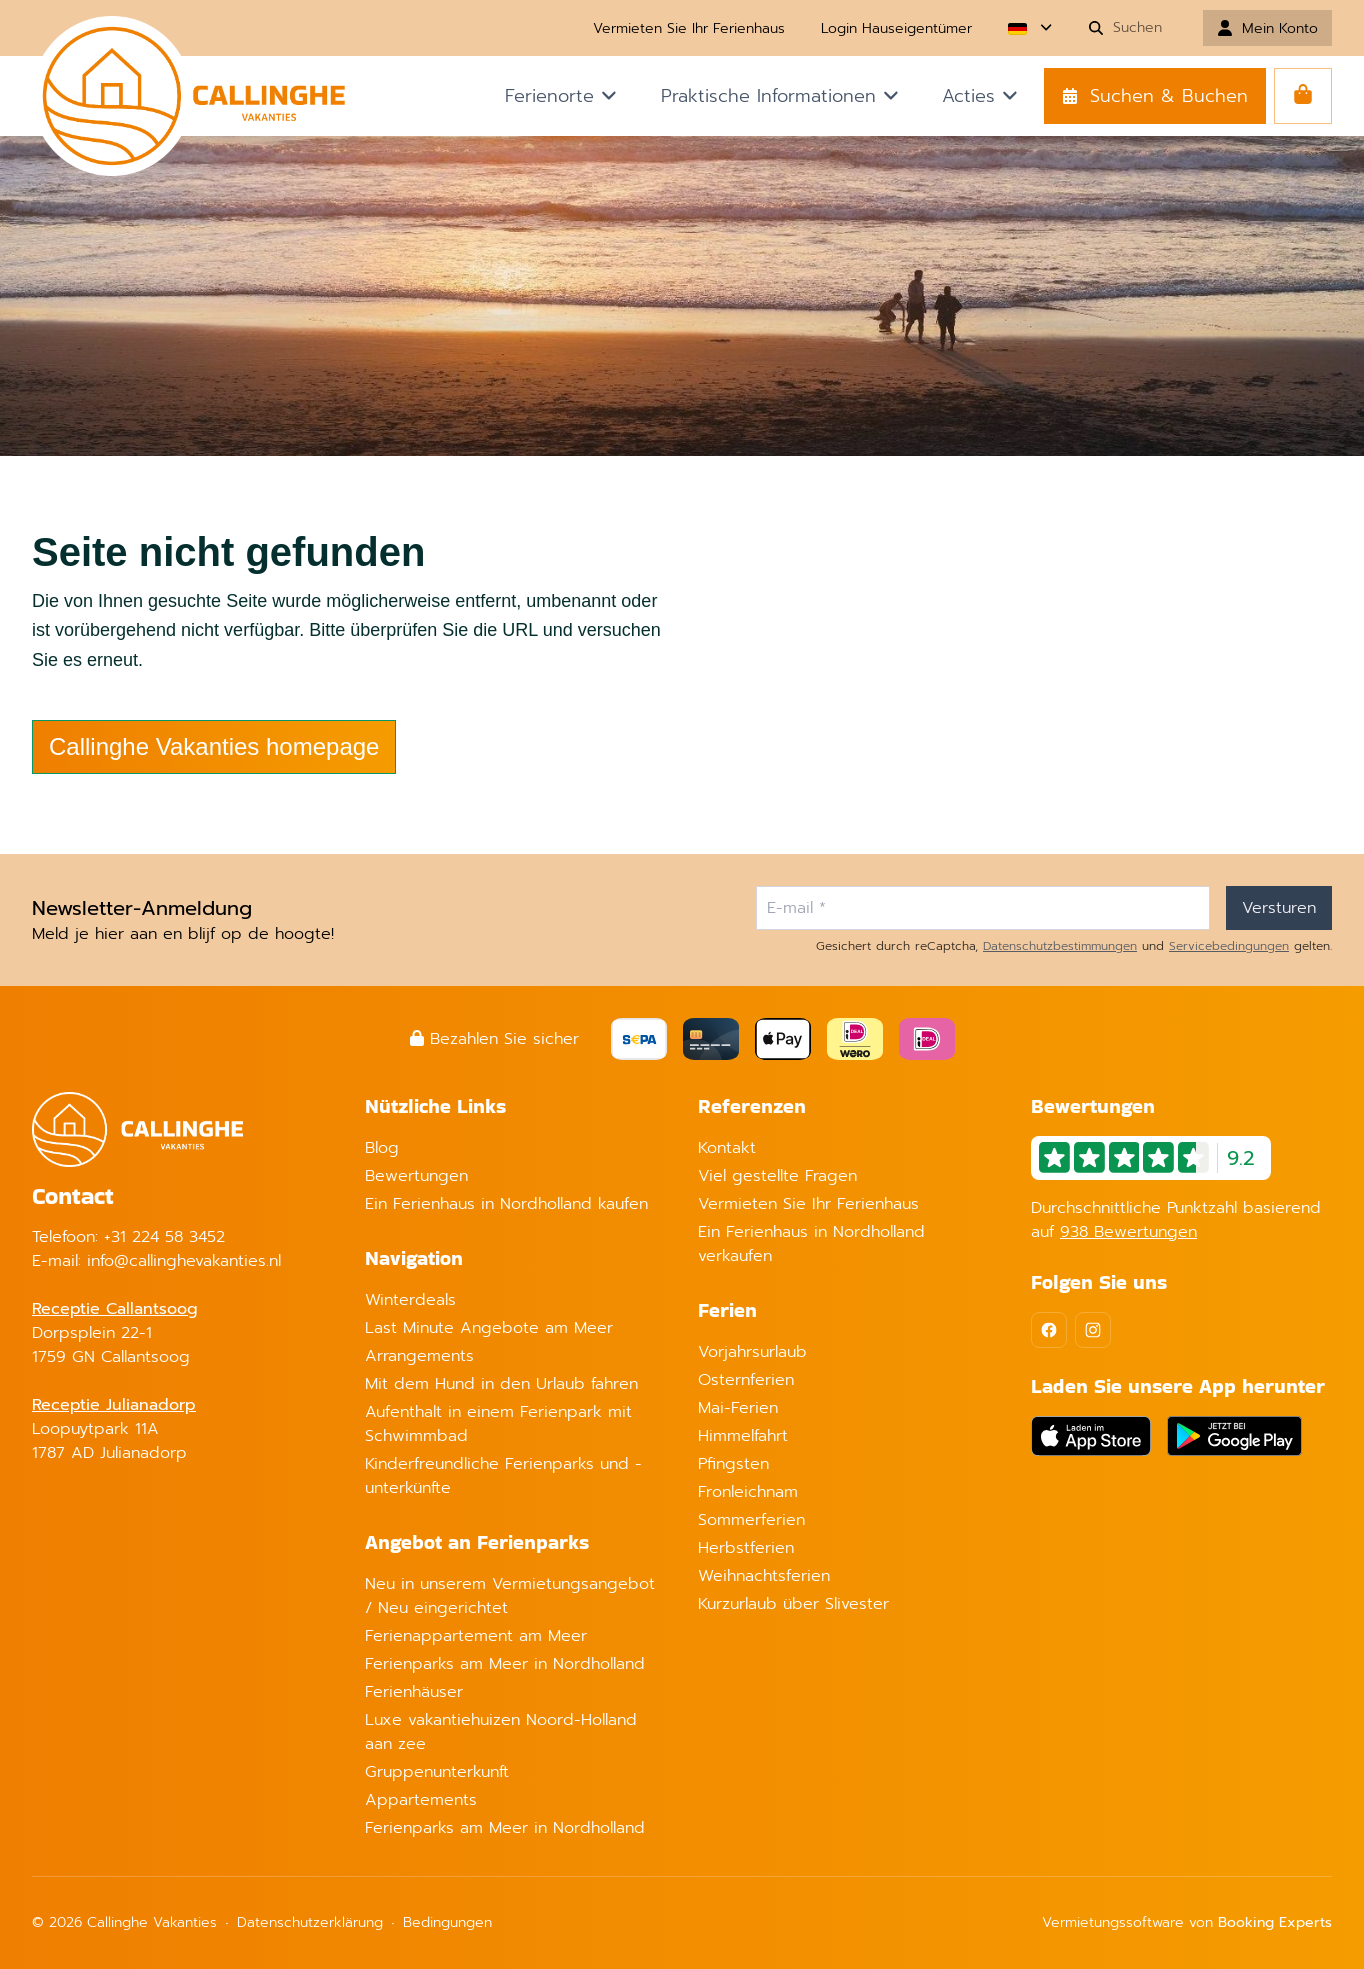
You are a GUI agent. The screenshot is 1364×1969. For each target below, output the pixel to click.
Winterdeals (410, 1300)
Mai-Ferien (738, 1408)
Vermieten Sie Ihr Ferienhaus (808, 1204)
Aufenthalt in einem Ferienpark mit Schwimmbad (498, 1424)
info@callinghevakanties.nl (184, 1261)
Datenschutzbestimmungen (1060, 946)
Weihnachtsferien (764, 1576)
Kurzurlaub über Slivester (793, 1604)
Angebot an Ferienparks (477, 1542)
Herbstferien (746, 1548)
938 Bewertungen (1128, 1232)
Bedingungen (447, 1922)
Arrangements (419, 1356)
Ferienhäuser (414, 1692)
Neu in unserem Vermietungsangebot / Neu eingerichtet (510, 1596)
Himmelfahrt (743, 1436)
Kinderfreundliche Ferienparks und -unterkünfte (503, 1476)
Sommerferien (751, 1520)
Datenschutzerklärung (310, 1922)
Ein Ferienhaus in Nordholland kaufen (506, 1204)
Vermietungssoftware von (1187, 1922)
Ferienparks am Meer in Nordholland (505, 1664)
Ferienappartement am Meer (476, 1636)
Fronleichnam (748, 1492)
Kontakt (727, 1148)
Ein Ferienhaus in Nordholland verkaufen (811, 1244)
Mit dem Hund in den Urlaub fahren (501, 1384)
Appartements (421, 1800)
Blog (382, 1148)
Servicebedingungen (1229, 946)
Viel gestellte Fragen (777, 1176)
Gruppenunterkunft (437, 1772)
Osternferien (746, 1380)
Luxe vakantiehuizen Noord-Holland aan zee (501, 1732)
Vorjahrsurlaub (752, 1352)
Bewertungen (416, 1176)
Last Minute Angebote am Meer (489, 1328)
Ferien (727, 1310)
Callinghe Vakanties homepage (214, 746)
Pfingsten (733, 1464)
